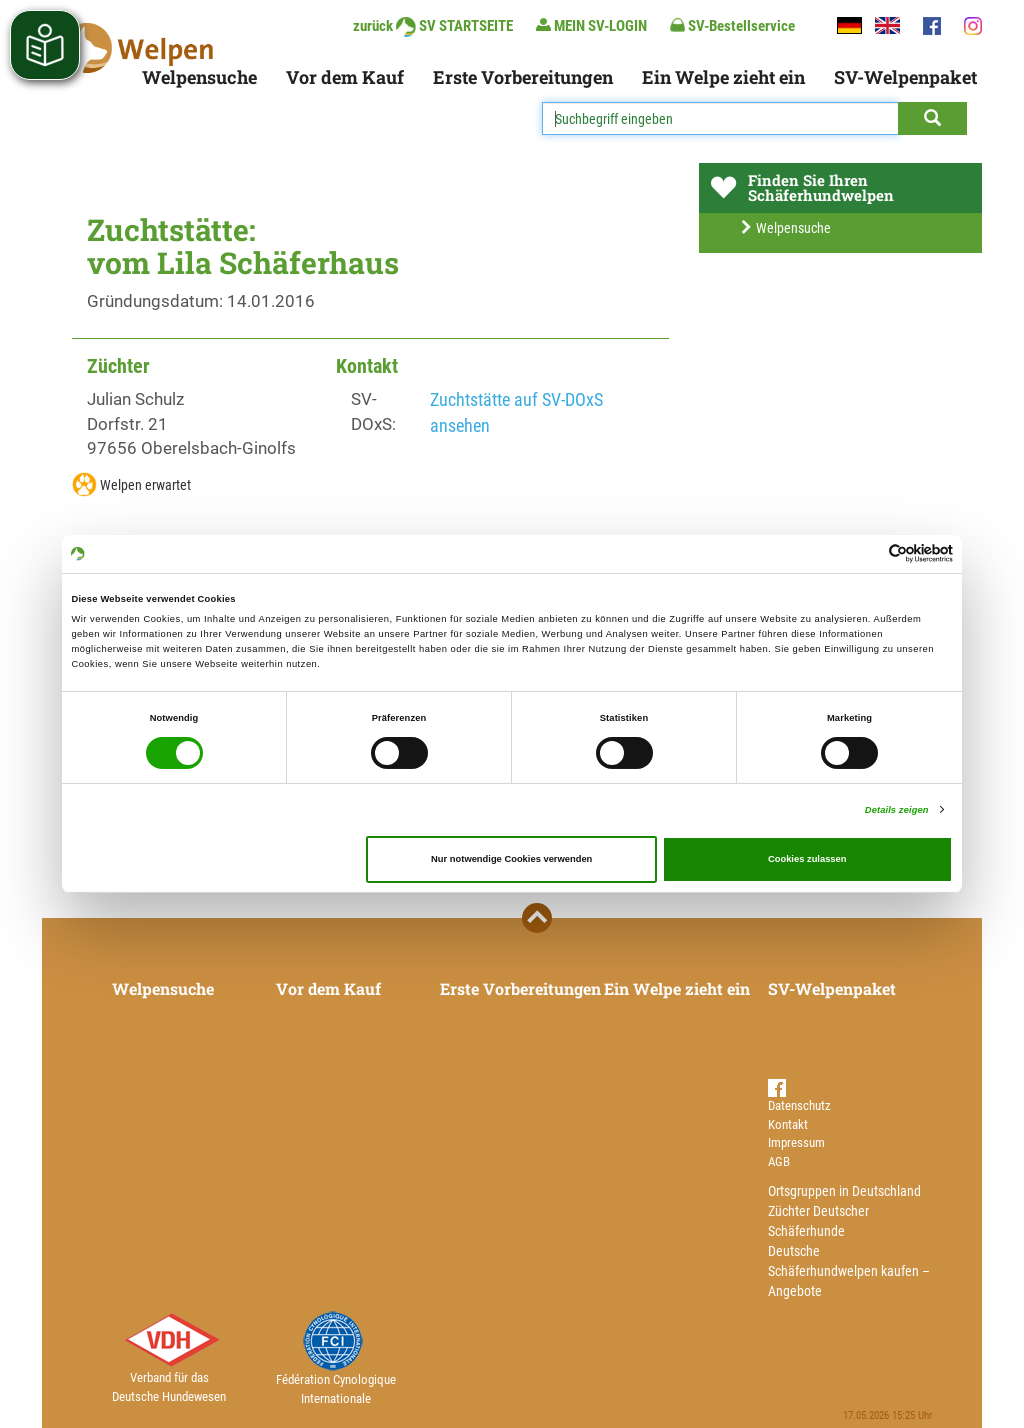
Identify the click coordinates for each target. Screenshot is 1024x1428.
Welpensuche (199, 77)
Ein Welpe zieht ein (723, 77)
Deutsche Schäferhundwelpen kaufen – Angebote (849, 1271)
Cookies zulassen (807, 859)
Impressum (796, 1142)
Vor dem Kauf (345, 77)
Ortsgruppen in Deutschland (844, 1191)
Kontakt (788, 1124)
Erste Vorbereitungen (523, 77)
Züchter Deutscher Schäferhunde (818, 1221)
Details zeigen (897, 810)
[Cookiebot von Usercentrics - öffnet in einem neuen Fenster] (865, 553)
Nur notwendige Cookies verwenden (511, 859)
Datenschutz (799, 1105)
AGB (779, 1161)
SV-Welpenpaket (905, 77)
